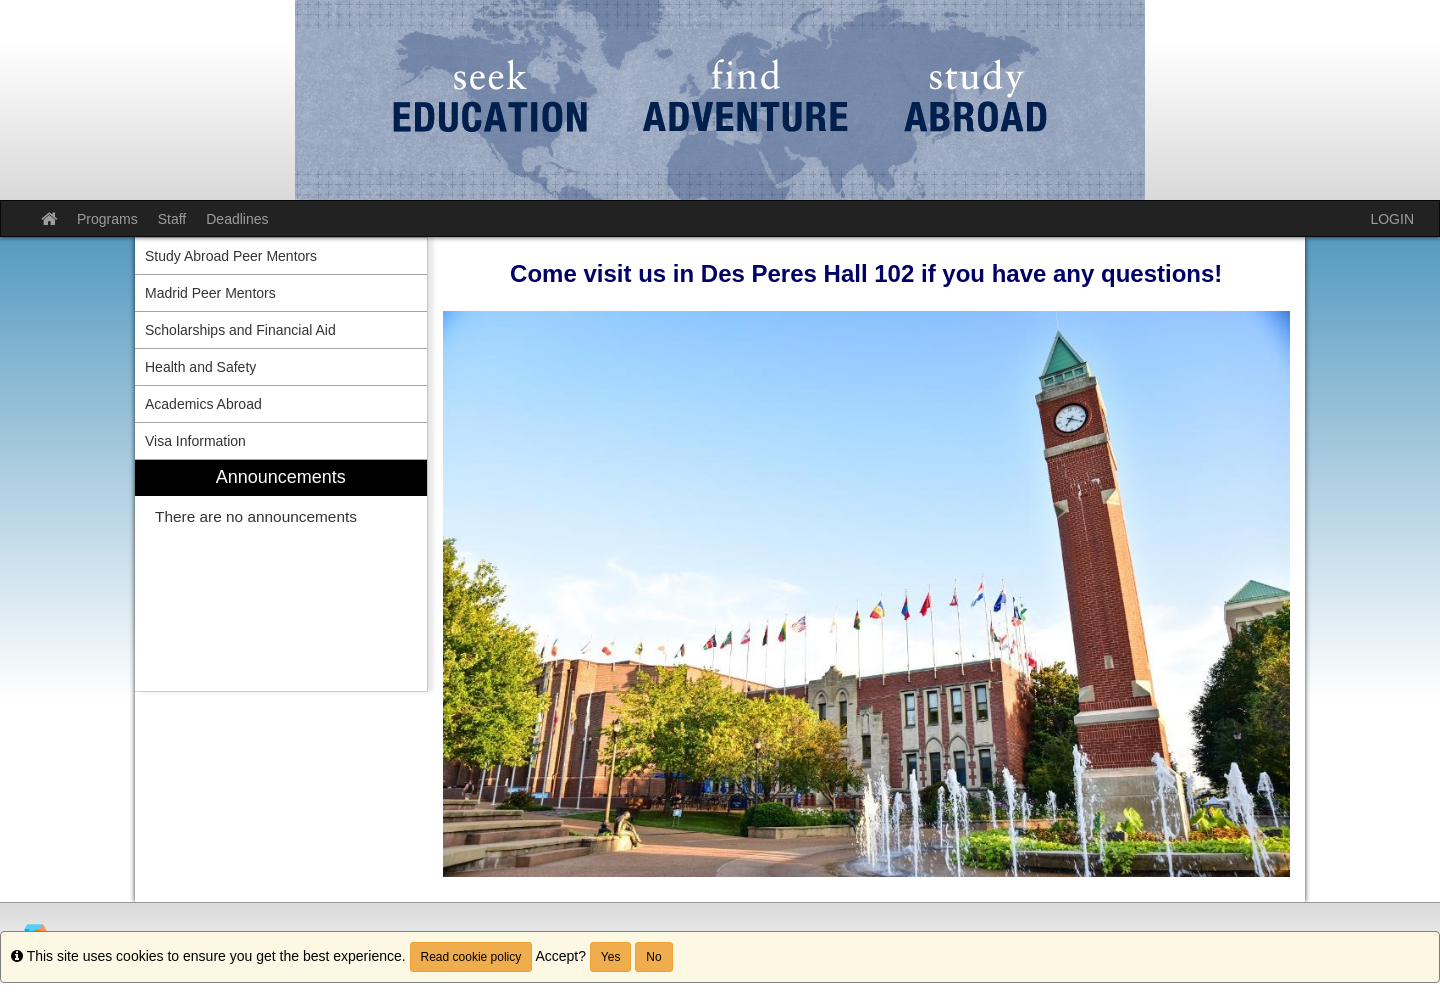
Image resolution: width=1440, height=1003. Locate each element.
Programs (107, 219)
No (653, 957)
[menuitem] (281, 575)
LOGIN (1392, 219)
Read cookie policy (471, 957)
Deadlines (237, 219)
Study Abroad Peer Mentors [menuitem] (231, 256)
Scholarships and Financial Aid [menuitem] (240, 330)
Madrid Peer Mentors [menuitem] (210, 293)
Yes (611, 957)
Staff (172, 219)
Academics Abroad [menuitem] (203, 404)
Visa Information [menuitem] (195, 441)
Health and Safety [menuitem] (200, 367)
